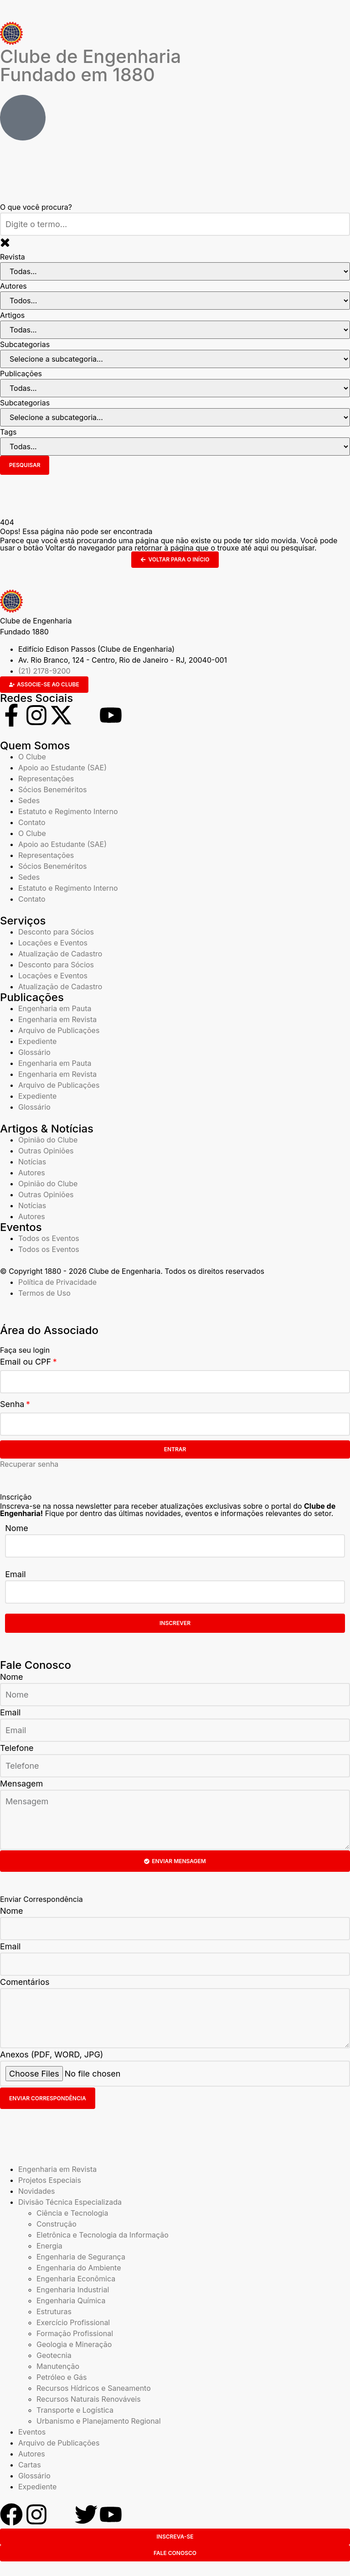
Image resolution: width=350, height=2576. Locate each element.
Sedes (29, 800)
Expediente (37, 1041)
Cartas (29, 2464)
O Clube (32, 756)
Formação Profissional (74, 2333)
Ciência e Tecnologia (72, 2213)
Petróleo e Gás (61, 2377)
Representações (46, 778)
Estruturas (54, 2311)
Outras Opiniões (45, 1150)
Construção (56, 2223)
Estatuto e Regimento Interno (68, 811)
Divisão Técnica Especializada (70, 2202)
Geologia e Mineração (74, 2344)
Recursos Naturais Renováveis (88, 2399)
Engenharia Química (70, 2300)
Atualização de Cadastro (60, 953)
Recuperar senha (29, 1464)
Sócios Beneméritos (52, 789)
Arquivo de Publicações (58, 1030)
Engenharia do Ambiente (78, 2267)
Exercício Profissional (73, 2322)
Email (15, 1574)
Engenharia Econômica (75, 2278)
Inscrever (175, 1623)
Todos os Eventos (48, 1238)
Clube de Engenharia (90, 65)
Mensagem (21, 1783)
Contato (32, 822)
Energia (49, 2245)
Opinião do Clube (47, 1139)
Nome (16, 1528)
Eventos (32, 2431)
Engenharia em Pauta (54, 1008)
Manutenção (57, 2366)
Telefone (17, 1748)
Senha (12, 1404)
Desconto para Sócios (56, 931)
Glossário (34, 1052)
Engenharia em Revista (57, 1019)
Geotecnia (54, 2355)
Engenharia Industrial (72, 2289)
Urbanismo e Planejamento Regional (98, 2420)
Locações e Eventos (53, 942)
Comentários (25, 1982)
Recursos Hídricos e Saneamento (93, 2388)
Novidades (36, 2191)
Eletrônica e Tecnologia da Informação (102, 2234)
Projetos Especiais (49, 2180)
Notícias (32, 1161)
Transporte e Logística (74, 2410)
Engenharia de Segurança (80, 2256)
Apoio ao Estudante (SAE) (62, 767)
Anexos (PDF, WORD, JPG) (51, 2054)
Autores (31, 1172)
